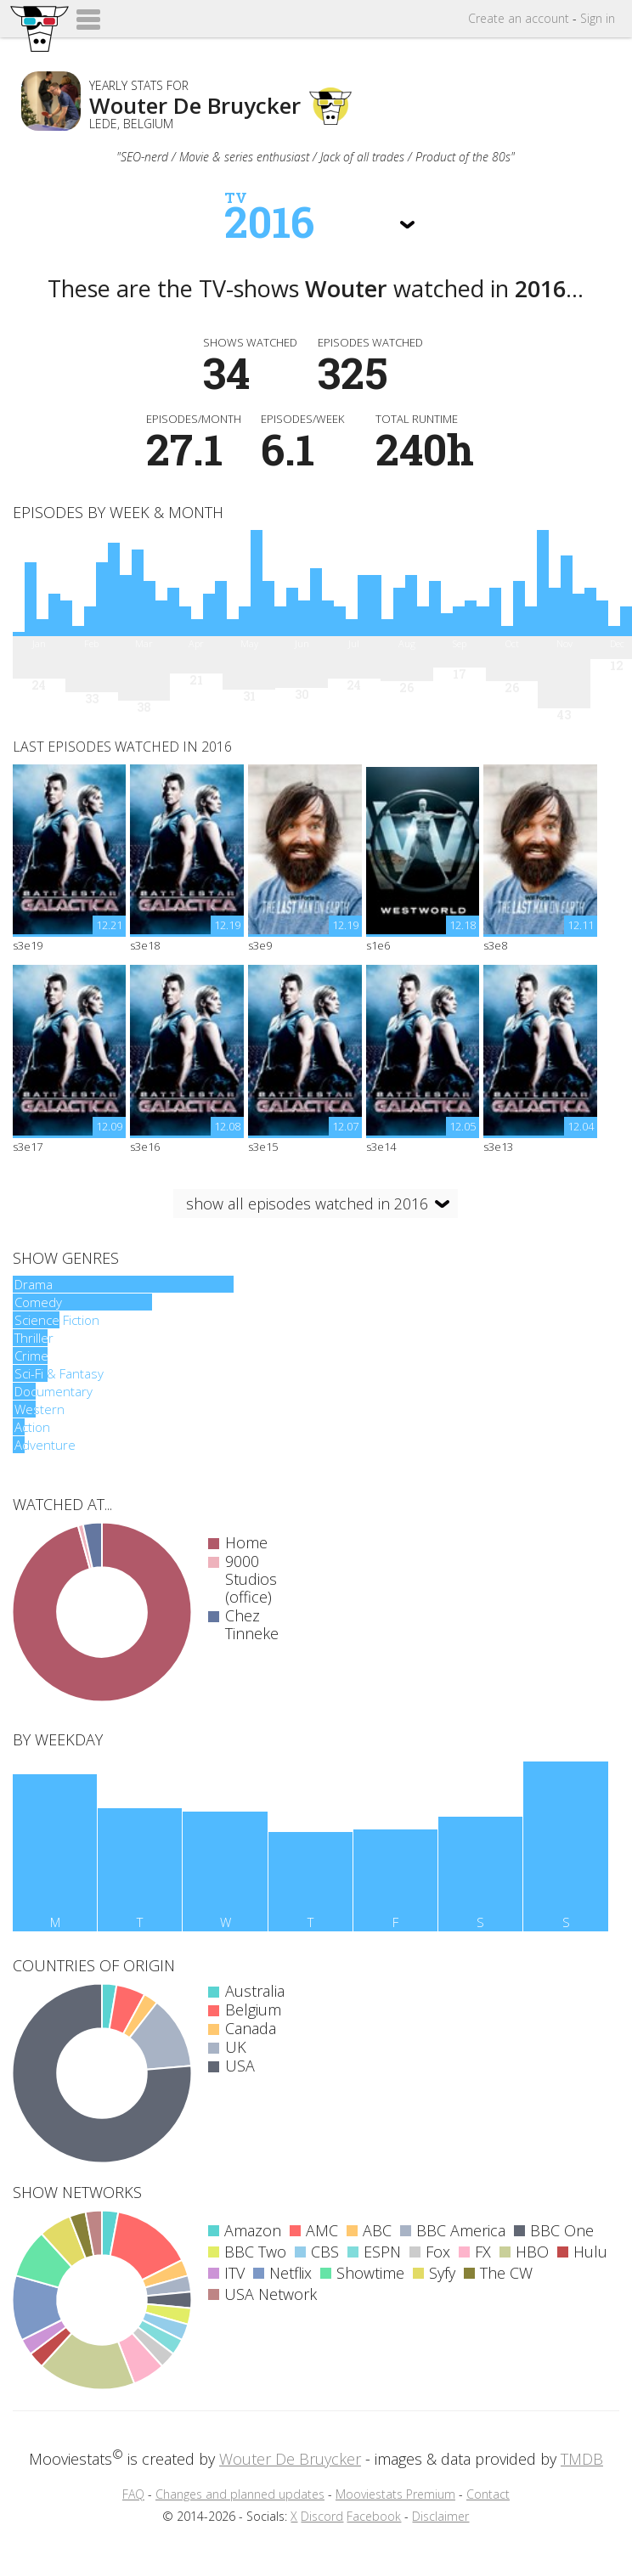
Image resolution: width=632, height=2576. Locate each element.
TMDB (582, 2459)
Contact (488, 2494)
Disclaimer (440, 2516)
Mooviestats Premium (395, 2494)
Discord (322, 2516)
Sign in (597, 18)
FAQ (133, 2494)
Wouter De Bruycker (290, 2459)
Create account (518, 18)
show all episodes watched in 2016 (307, 1203)
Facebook (374, 2516)
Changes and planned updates (239, 2494)
